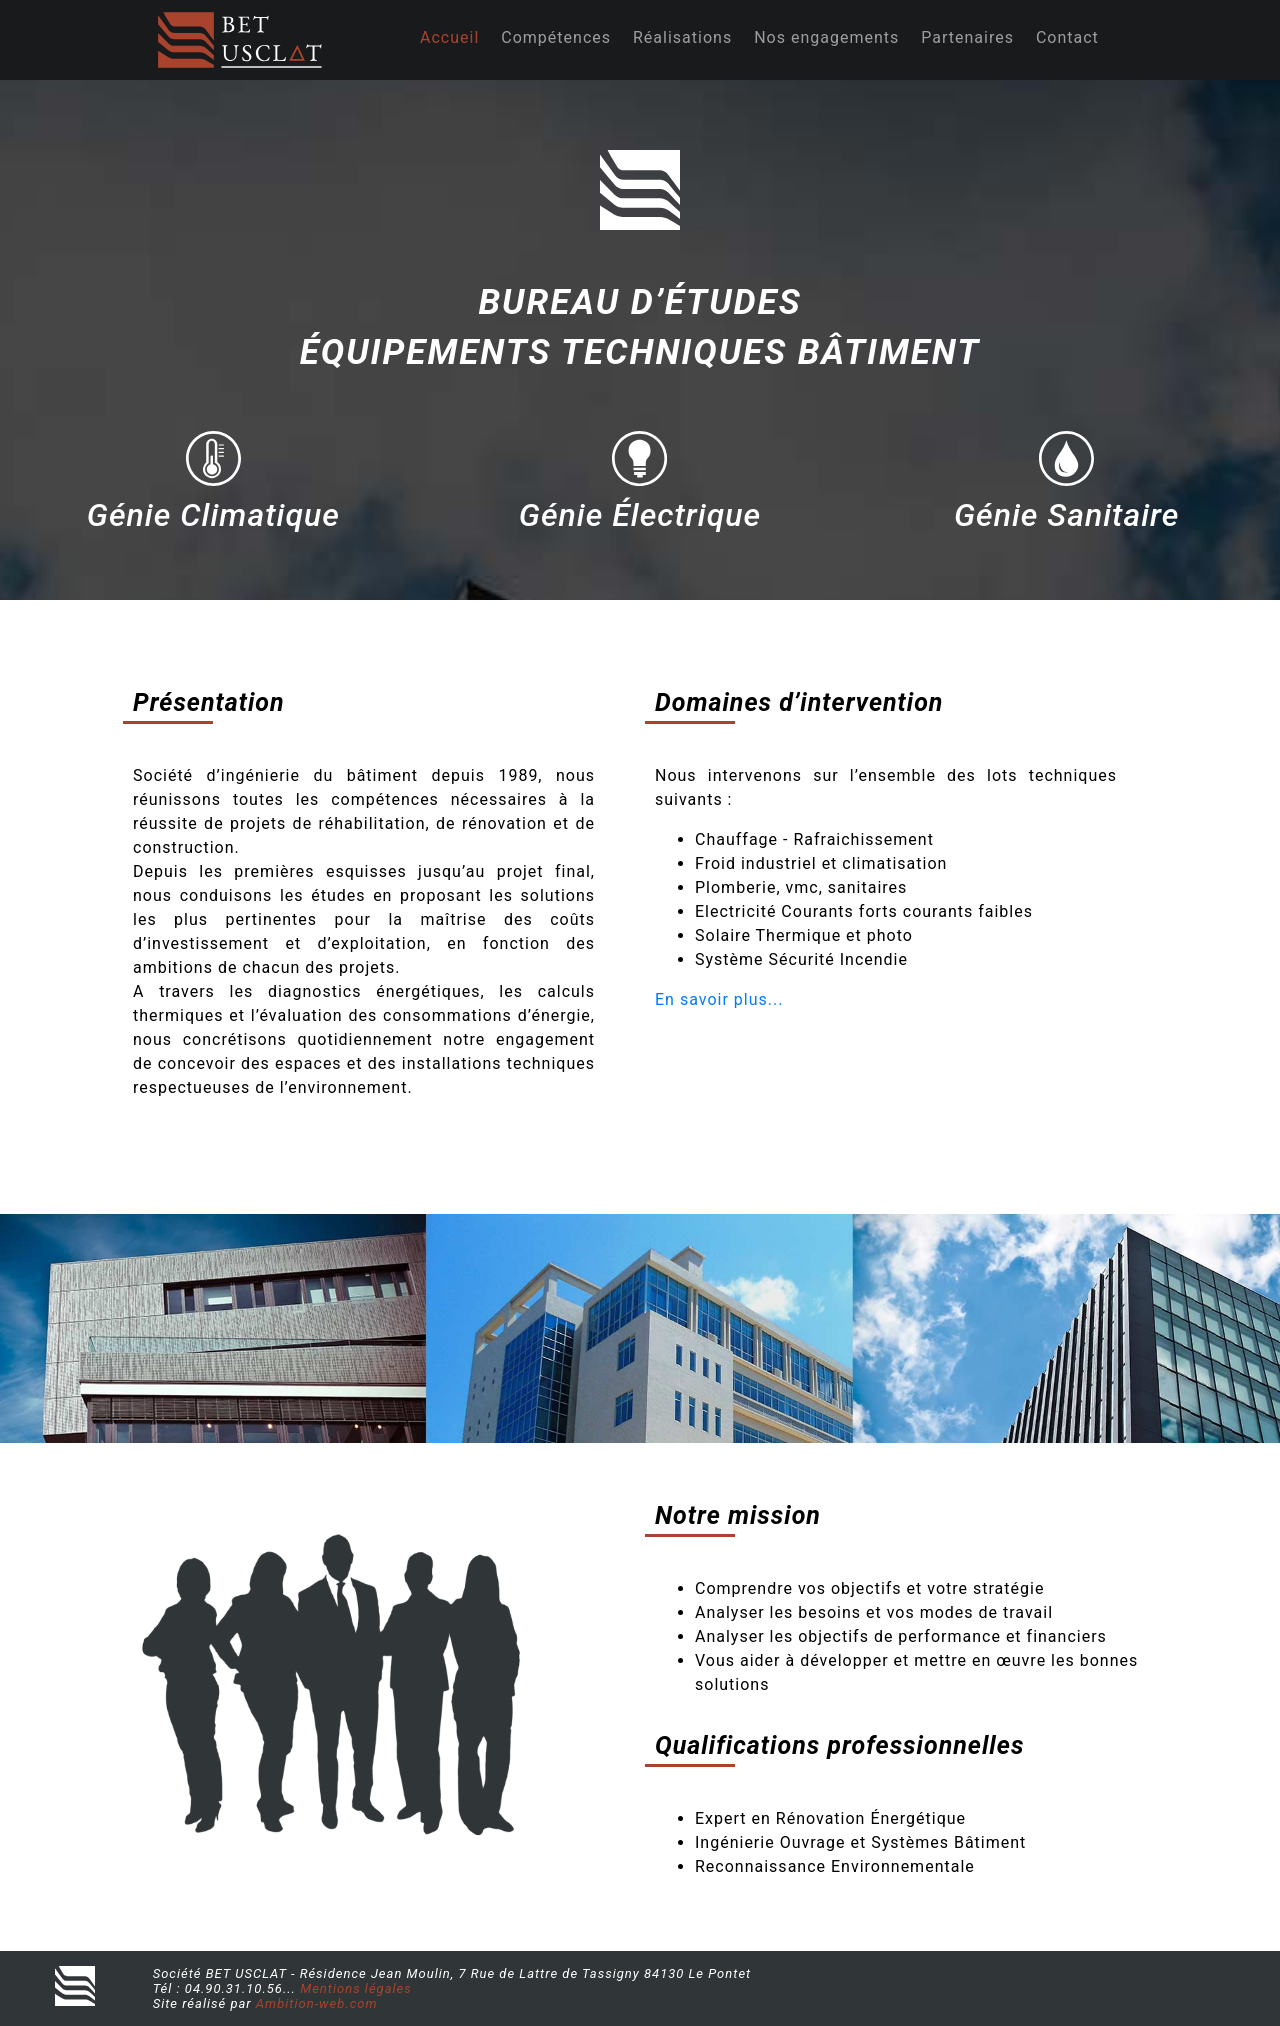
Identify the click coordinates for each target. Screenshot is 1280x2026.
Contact (1067, 37)
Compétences (556, 37)
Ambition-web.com (317, 2003)
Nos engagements (826, 37)
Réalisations (682, 37)
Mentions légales (356, 1988)
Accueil (449, 37)
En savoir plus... (719, 999)
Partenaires (967, 37)
